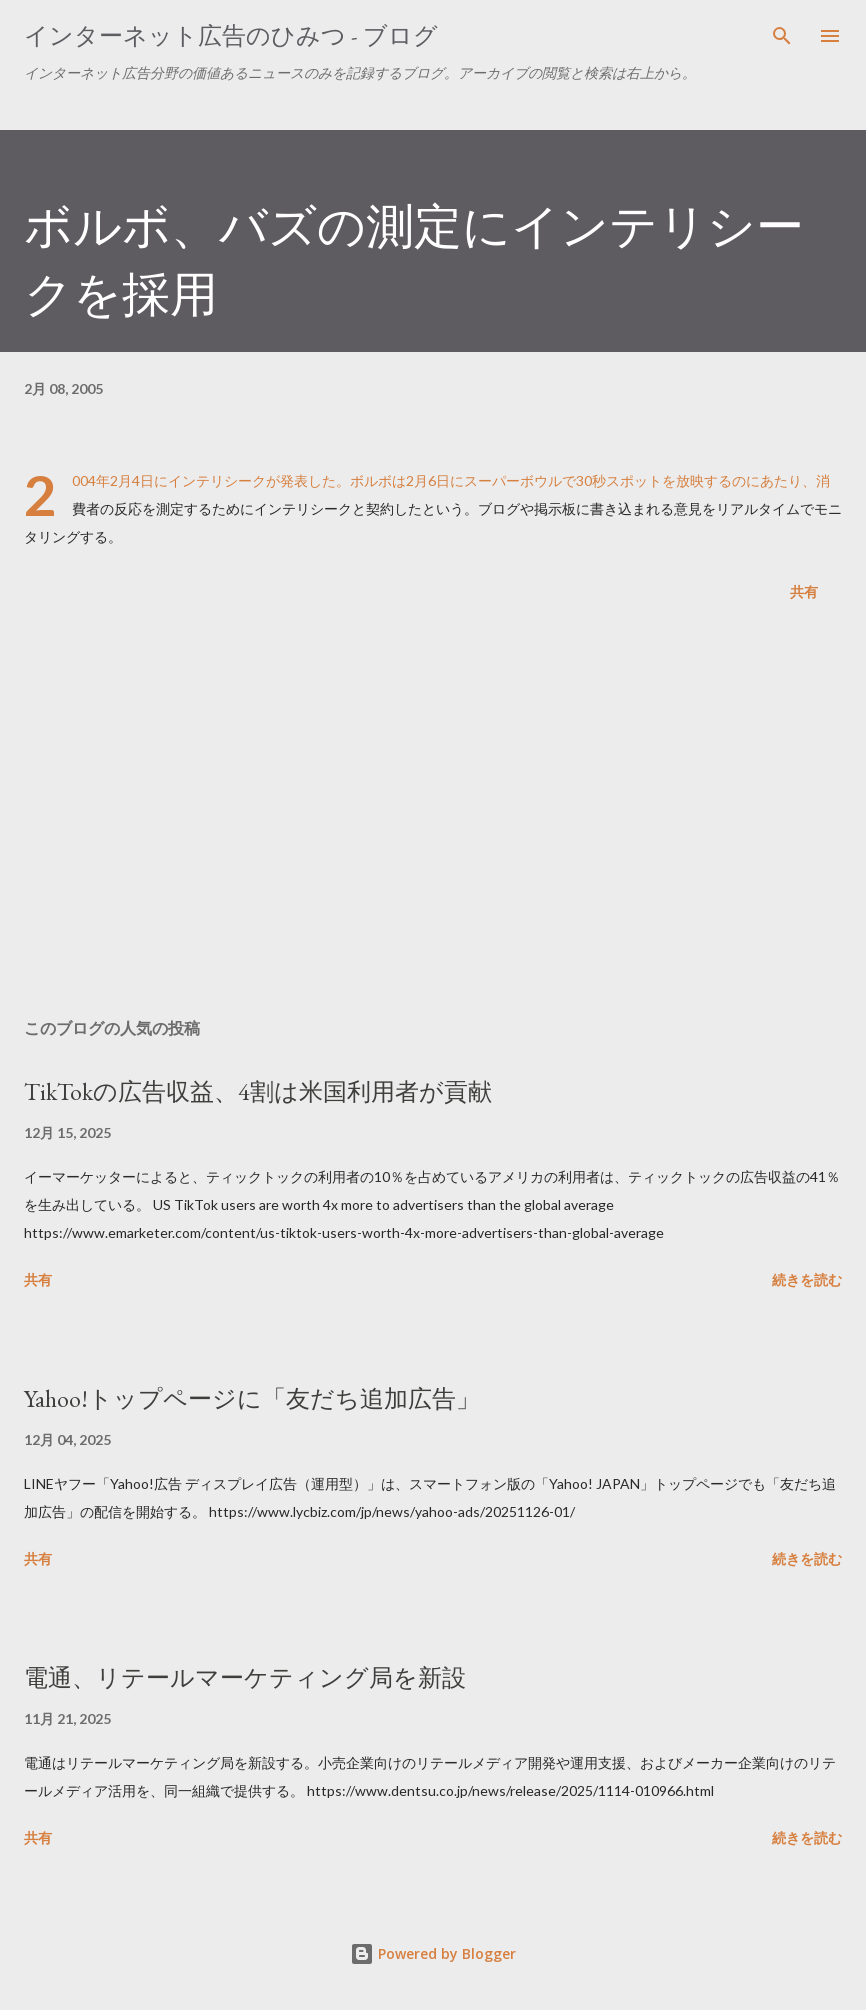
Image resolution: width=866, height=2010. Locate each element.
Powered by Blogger (433, 1953)
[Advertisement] (433, 814)
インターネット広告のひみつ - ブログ (231, 35)
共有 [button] (804, 591)
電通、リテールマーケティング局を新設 (245, 1677)
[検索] (782, 36)
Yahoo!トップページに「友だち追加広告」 (252, 1398)
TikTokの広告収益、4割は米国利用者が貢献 (258, 1091)
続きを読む (807, 1279)
